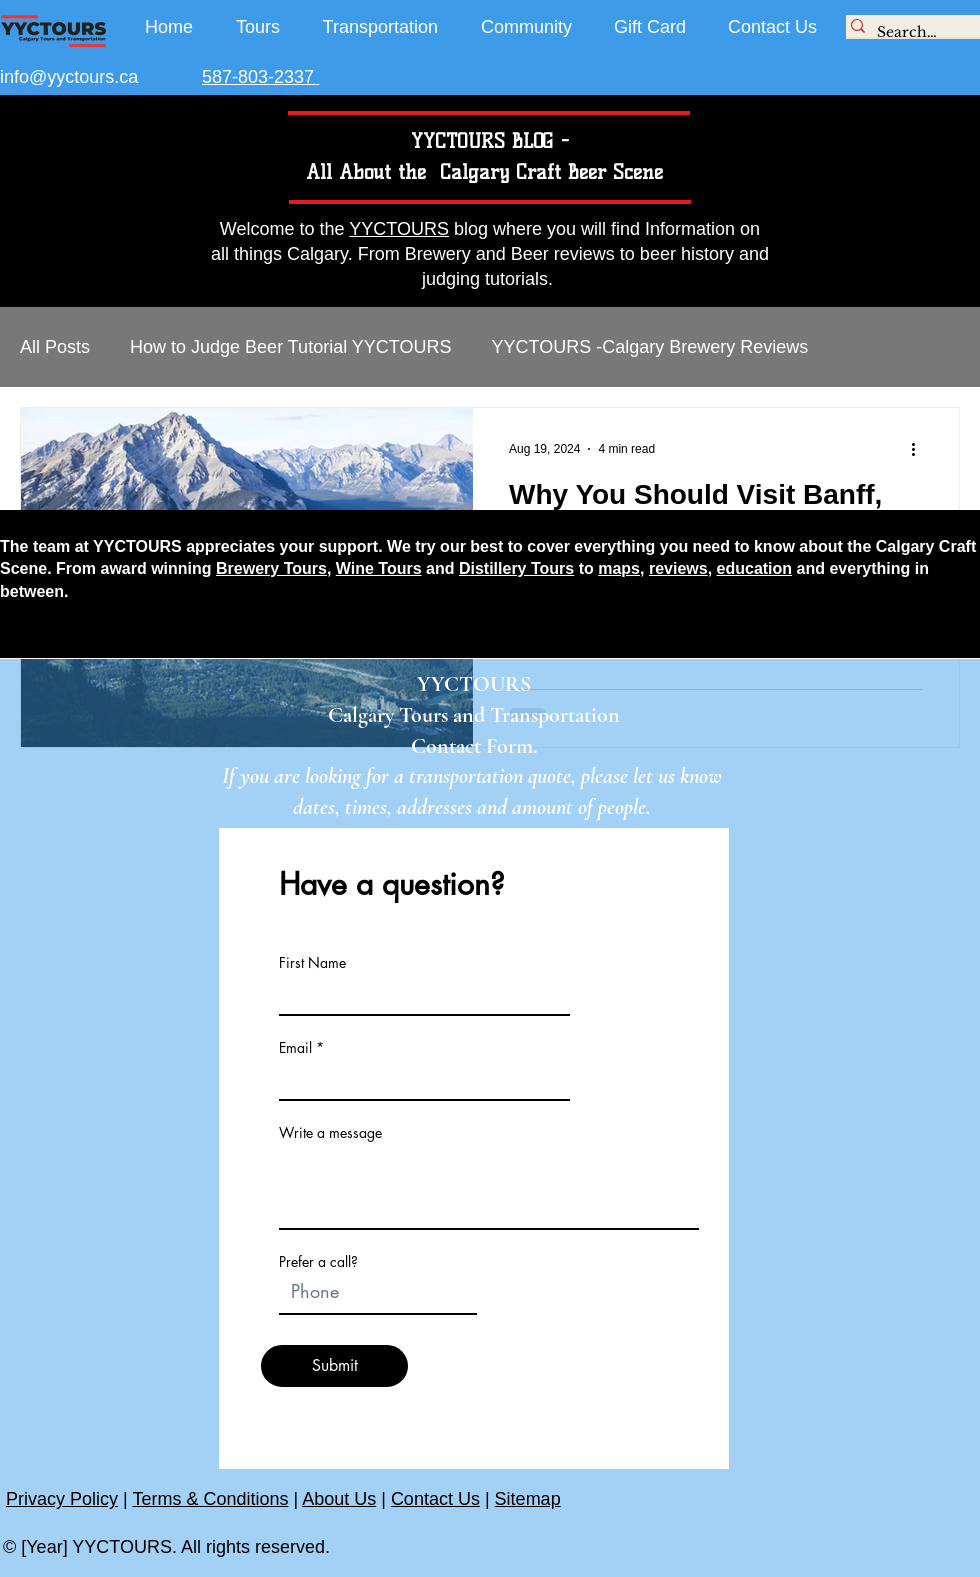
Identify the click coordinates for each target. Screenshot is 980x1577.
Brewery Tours (271, 568)
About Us (339, 1499)
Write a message (330, 1133)
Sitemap (528, 1499)
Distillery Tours (516, 568)
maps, (621, 568)
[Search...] (907, 33)
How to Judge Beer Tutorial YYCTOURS (290, 347)
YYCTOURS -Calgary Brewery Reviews (650, 347)
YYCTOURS (399, 229)
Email (295, 1048)
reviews (678, 568)
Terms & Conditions (210, 1499)
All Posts (55, 347)
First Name (312, 963)
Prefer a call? (318, 1262)
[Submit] (334, 1366)
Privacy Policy (62, 1499)
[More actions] (920, 449)
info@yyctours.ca (69, 77)
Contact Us (435, 1499)
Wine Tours (379, 568)
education (755, 568)
